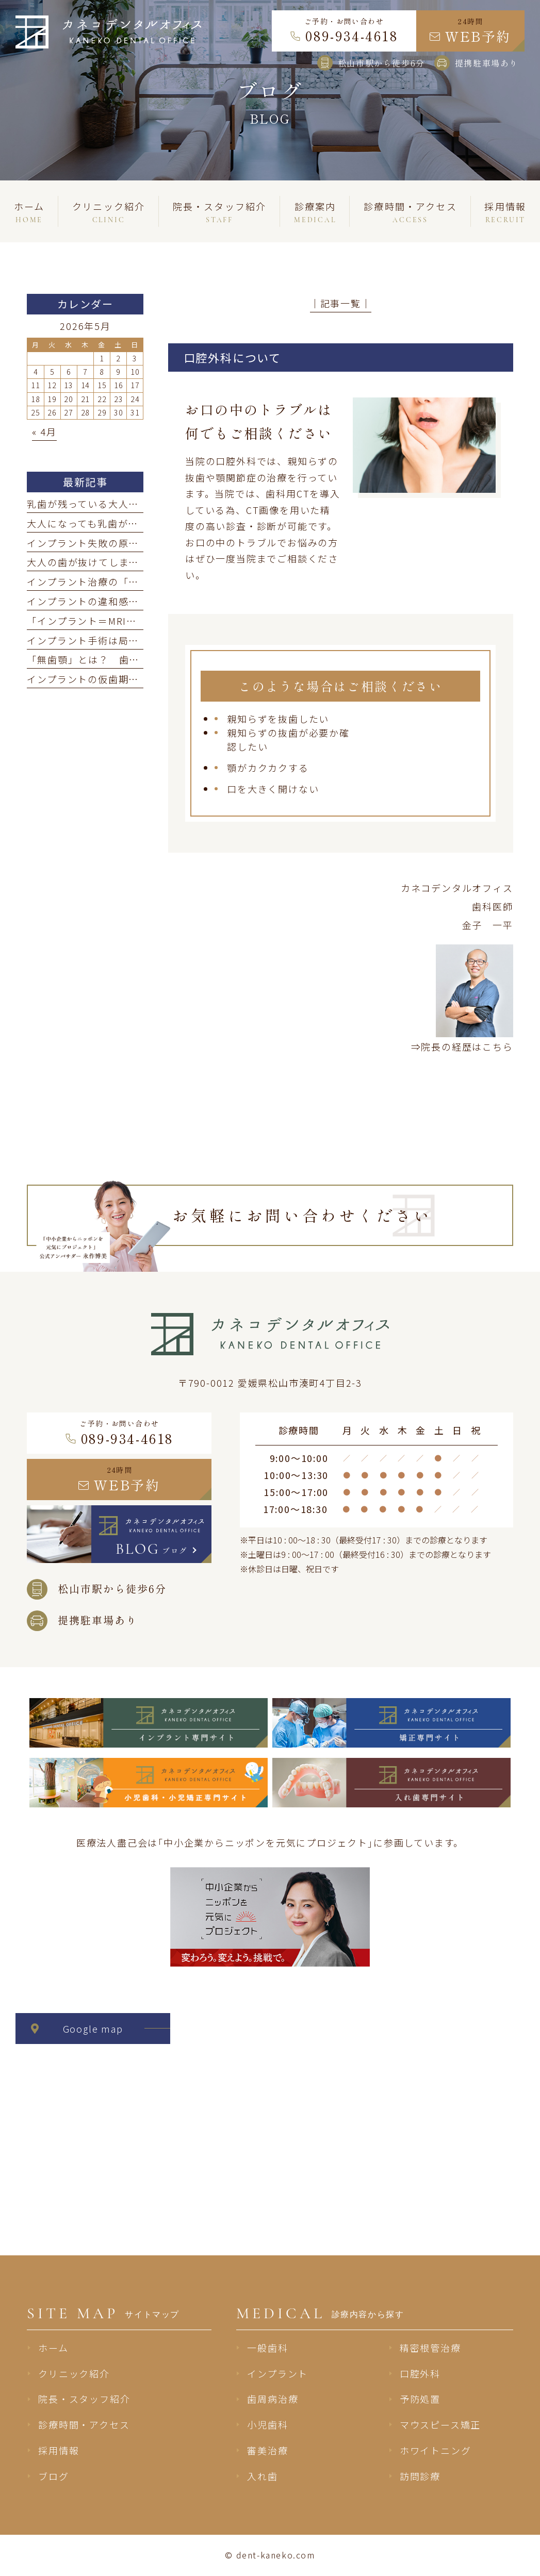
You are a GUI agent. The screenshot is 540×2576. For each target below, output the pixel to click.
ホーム (53, 2347)
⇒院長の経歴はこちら (462, 1046)
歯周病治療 (272, 2398)
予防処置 (420, 2398)
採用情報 (58, 2450)
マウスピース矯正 (440, 2424)
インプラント (277, 2373)
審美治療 (267, 2450)
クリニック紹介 (74, 2373)
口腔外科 (420, 2373)
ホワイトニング (435, 2450)
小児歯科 (267, 2424)
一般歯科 (267, 2347)
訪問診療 (420, 2476)
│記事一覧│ (340, 303)
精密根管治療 (430, 2347)
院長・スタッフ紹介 (84, 2398)
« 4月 (44, 431)
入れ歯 (262, 2476)
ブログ (53, 2476)
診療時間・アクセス (83, 2424)
